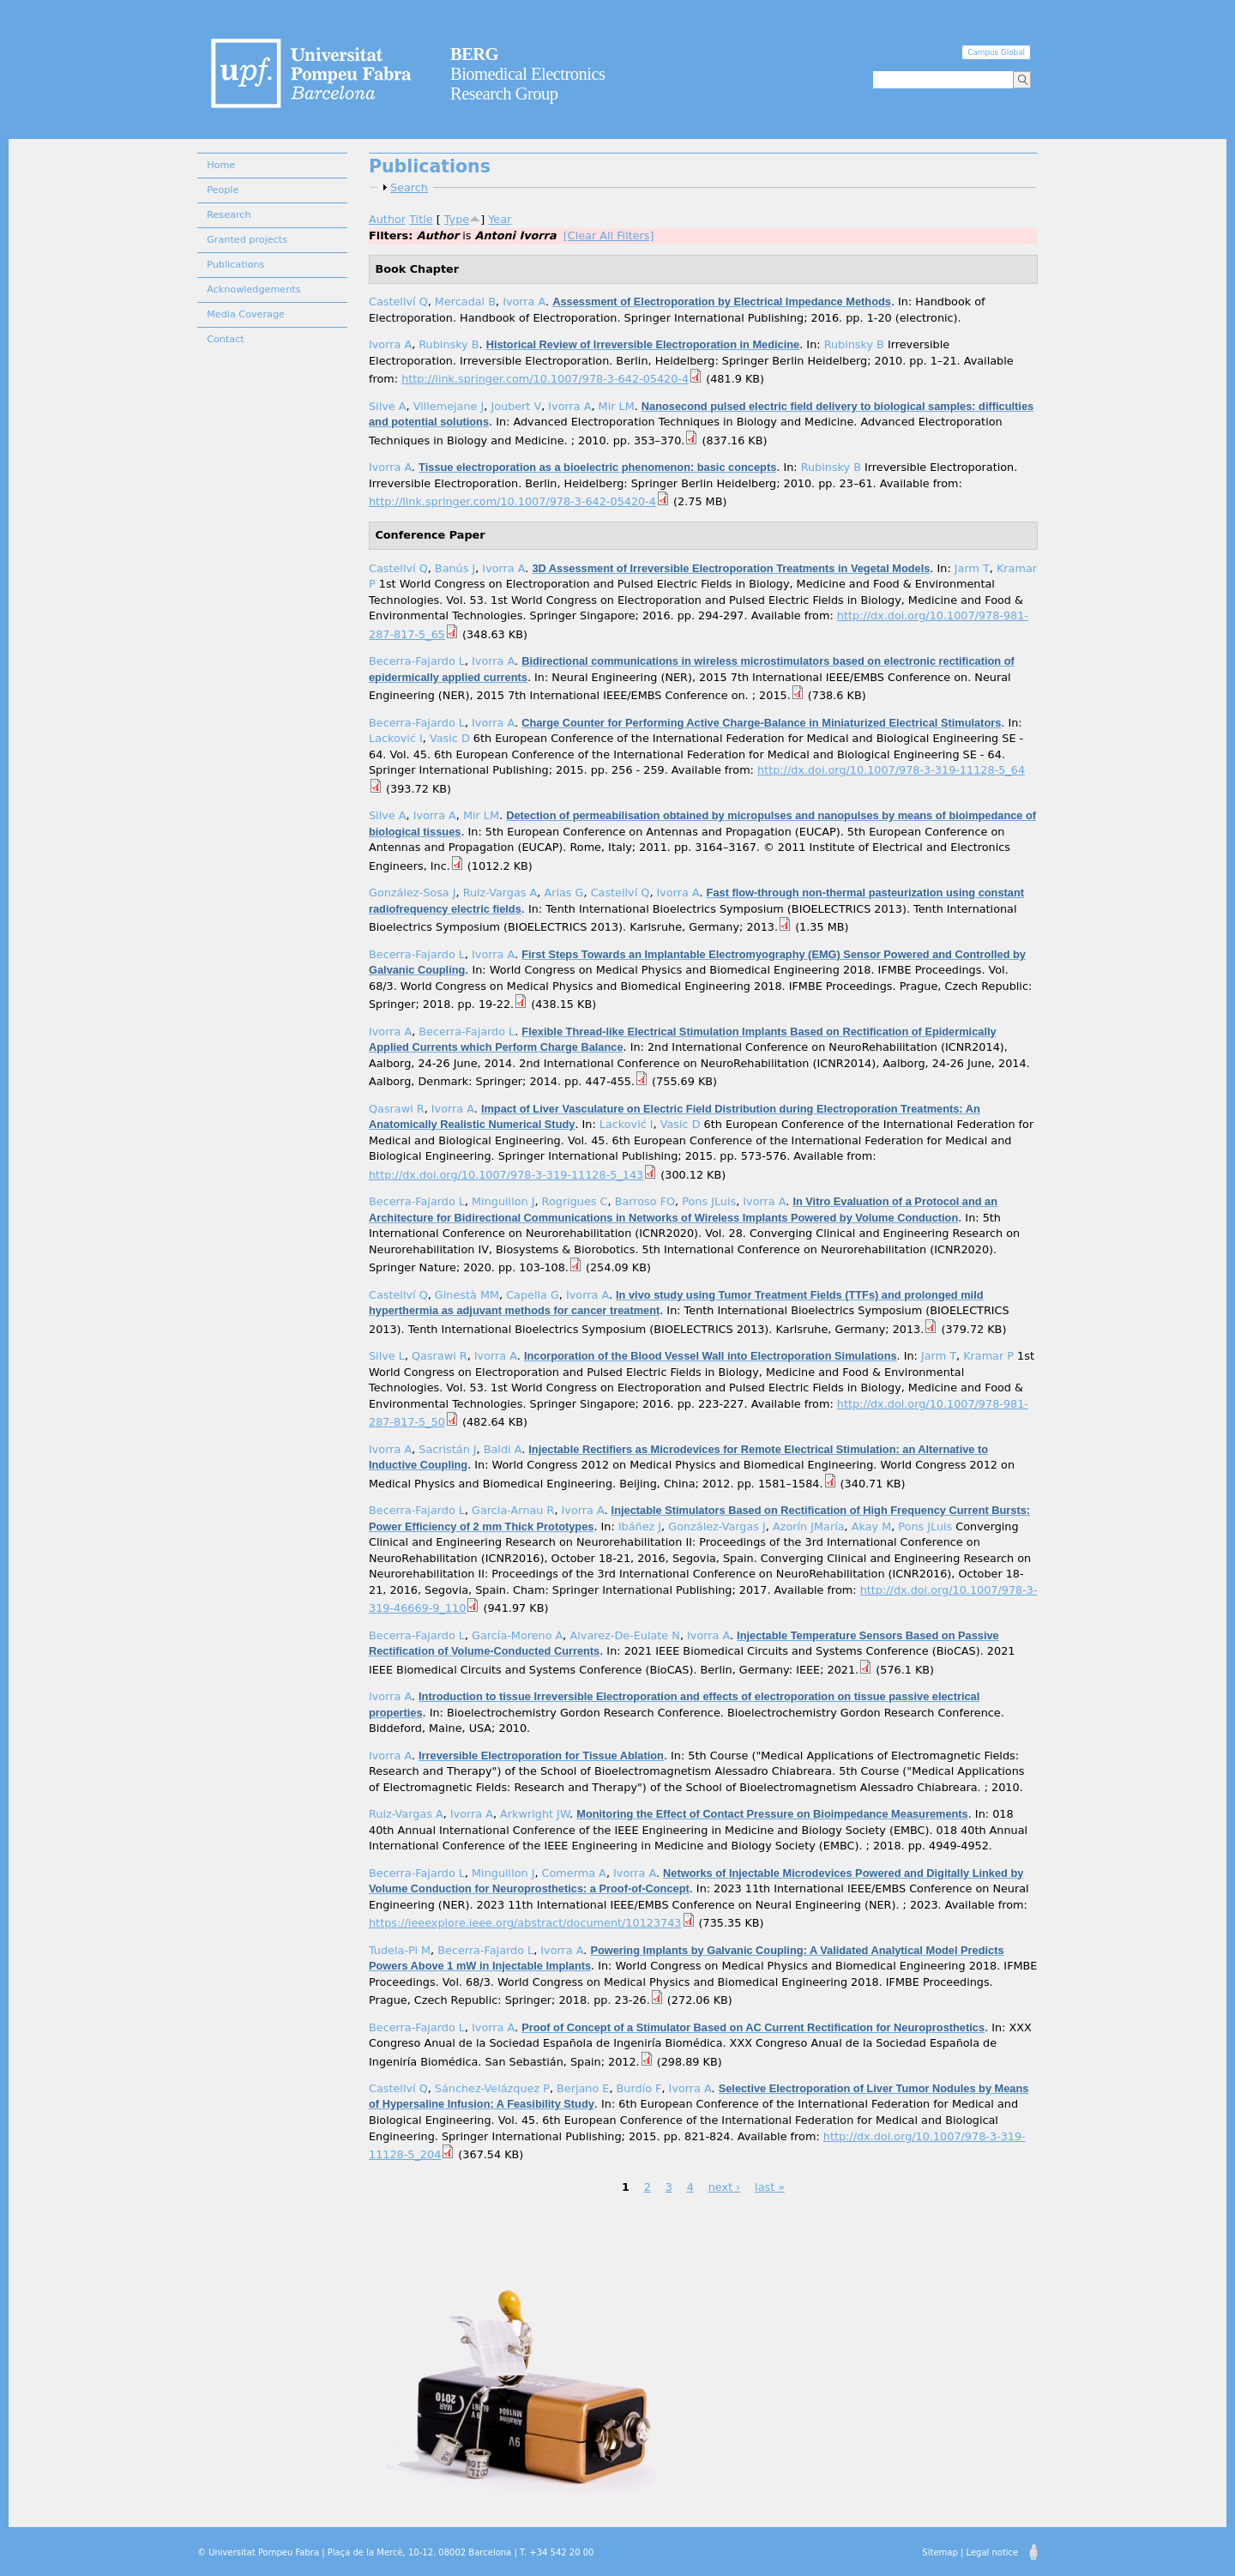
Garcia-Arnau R (513, 1510)
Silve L (387, 1355)
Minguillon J (503, 1201)
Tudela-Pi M (400, 1950)
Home (221, 165)
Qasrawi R (397, 1108)
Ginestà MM (467, 1294)
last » (770, 2187)
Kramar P (988, 1355)
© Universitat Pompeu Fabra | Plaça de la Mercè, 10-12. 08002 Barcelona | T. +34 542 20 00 (395, 2552)
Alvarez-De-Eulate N (625, 1635)
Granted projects (247, 239)
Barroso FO (645, 1201)
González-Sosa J (412, 892)
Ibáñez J (639, 1526)
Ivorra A (524, 301)
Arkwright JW (534, 1813)
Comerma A (574, 1873)
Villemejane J (449, 406)
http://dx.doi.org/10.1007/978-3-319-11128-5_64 (891, 769)
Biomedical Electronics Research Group (527, 74)
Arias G (563, 892)
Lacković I (396, 738)
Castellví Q (398, 301)
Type (456, 219)
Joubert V (516, 406)
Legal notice (992, 2552)
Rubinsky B (449, 344)
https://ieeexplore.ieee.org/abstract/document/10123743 (525, 1922)
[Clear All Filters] (608, 235)
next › (724, 2187)
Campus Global (996, 52)
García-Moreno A (517, 1635)
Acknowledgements (253, 289)
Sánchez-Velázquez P (492, 2088)
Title (420, 219)
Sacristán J (447, 1449)
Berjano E (583, 2088)
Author (387, 219)
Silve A (388, 406)
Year (499, 219)
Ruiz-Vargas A (500, 892)
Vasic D (450, 738)
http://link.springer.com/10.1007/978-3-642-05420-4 (545, 378)
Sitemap (939, 2552)
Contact (225, 339)
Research (228, 214)
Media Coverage (246, 314)
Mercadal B (465, 301)
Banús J (455, 568)
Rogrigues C (575, 1201)
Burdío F (639, 2088)
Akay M (871, 1526)
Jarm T (972, 568)
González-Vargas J (717, 1526)
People (222, 190)
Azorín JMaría (809, 1526)
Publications (235, 264)
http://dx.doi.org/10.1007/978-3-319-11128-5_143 (506, 1174)
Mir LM (617, 406)
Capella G (532, 1294)
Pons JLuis (709, 1201)
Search (409, 187)
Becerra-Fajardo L (417, 661)
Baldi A (502, 1449)
